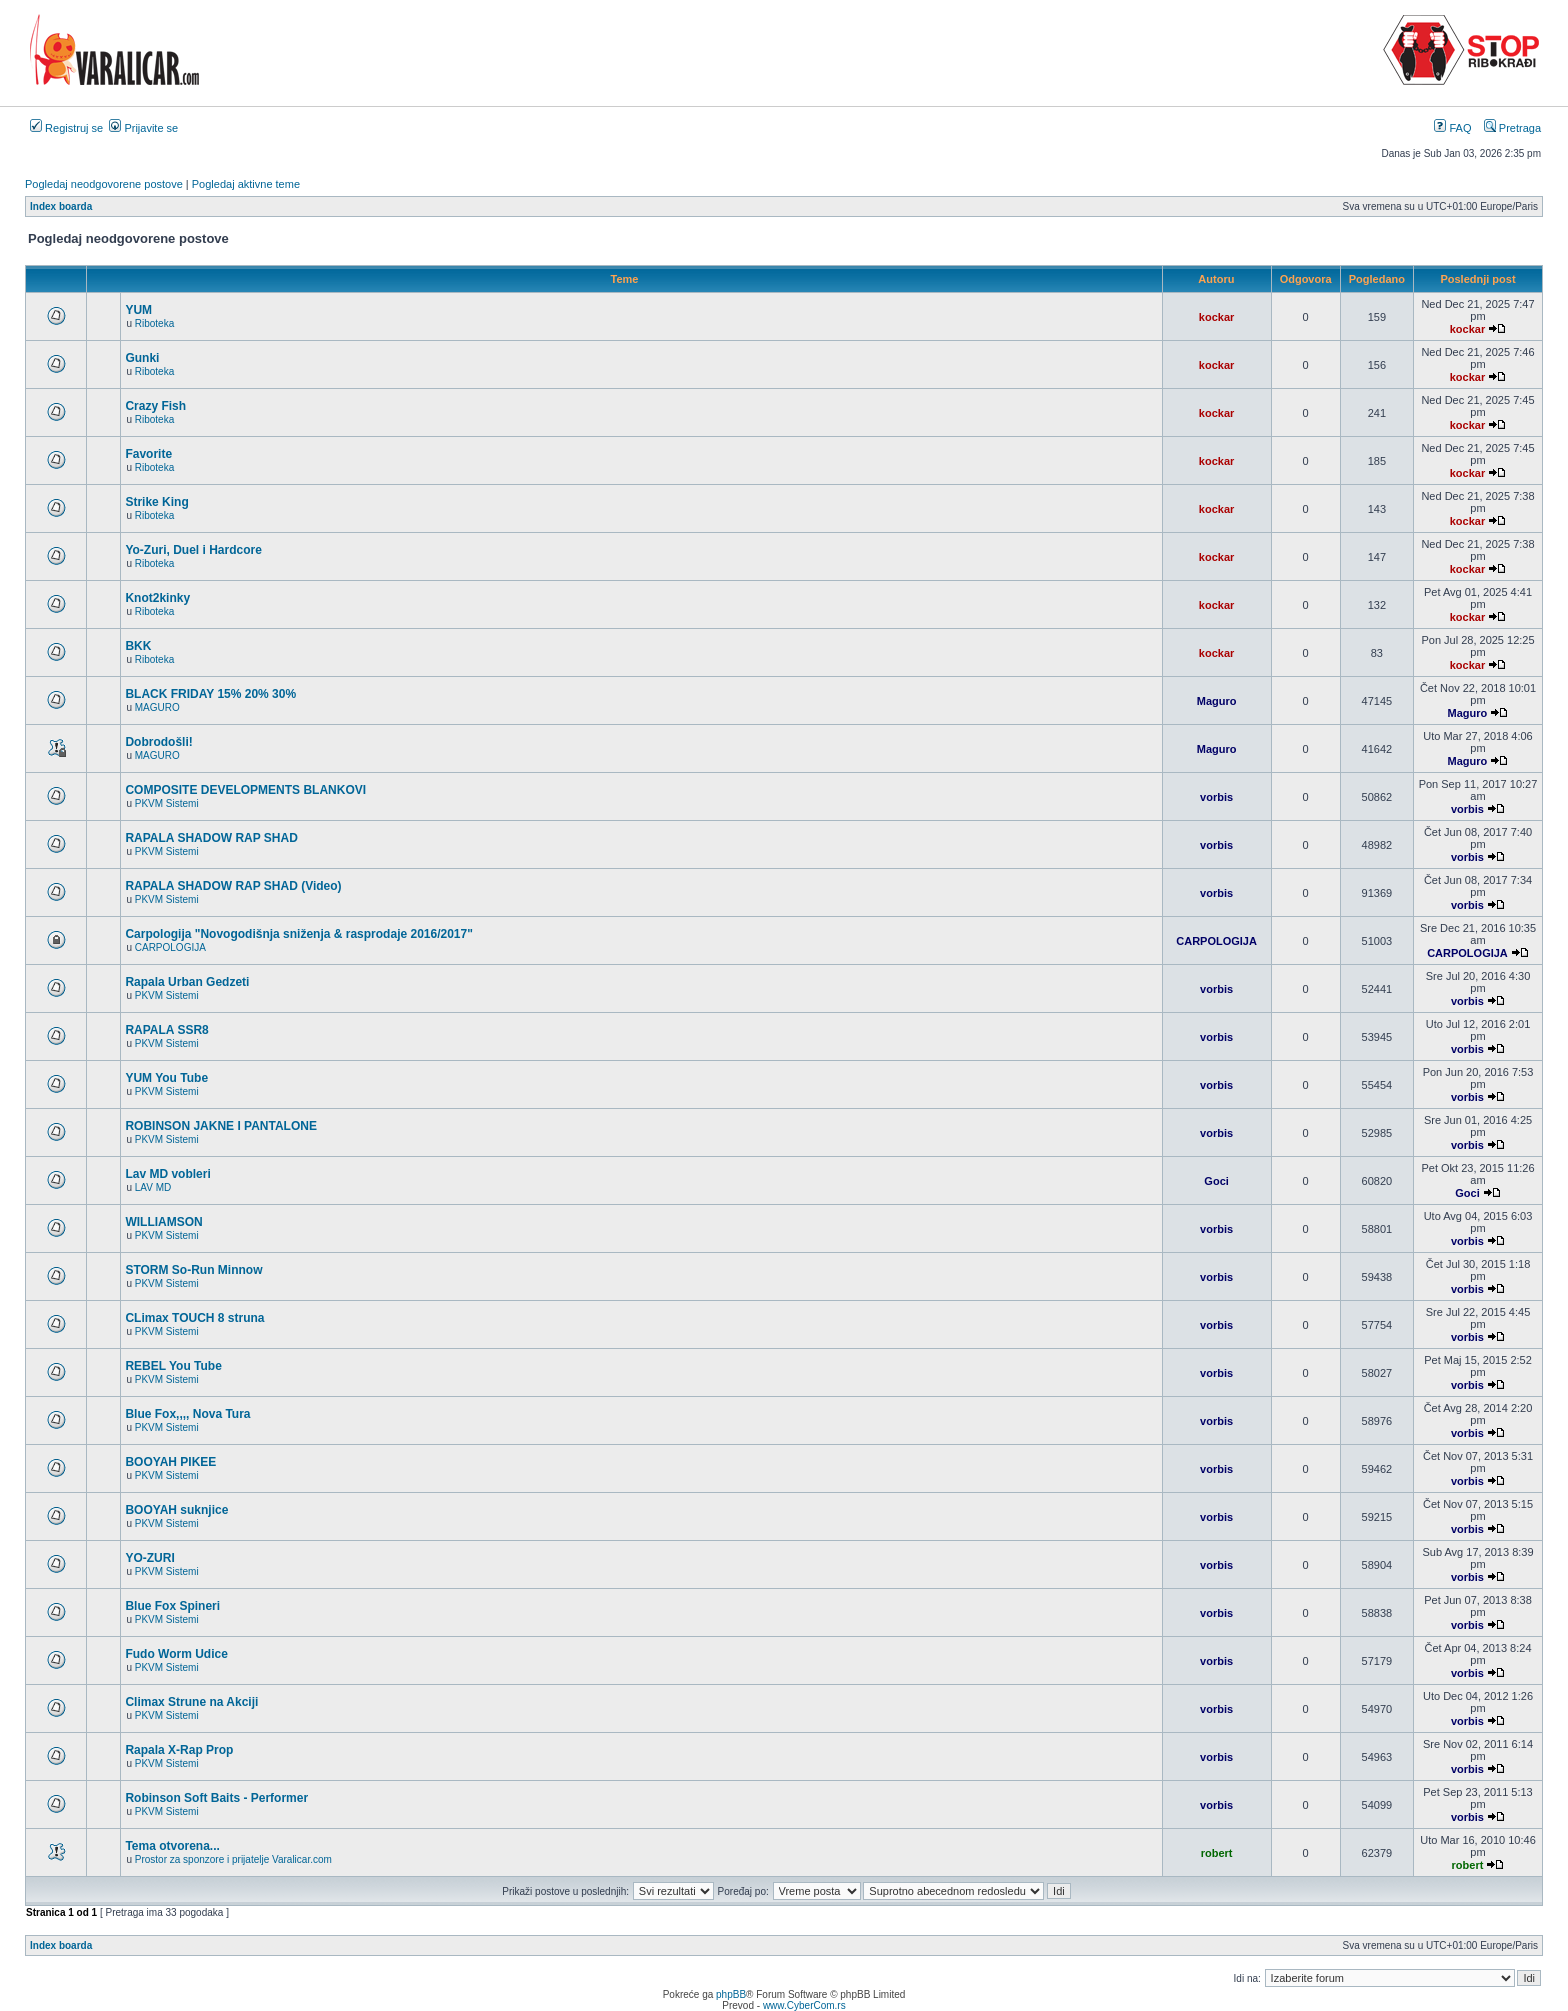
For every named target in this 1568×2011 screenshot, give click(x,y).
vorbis (1216, 797)
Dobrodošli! (158, 742)
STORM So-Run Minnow (193, 1270)
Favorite (148, 454)
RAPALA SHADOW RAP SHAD (211, 838)
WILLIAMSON (163, 1222)
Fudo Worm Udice (176, 1654)
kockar (1216, 317)
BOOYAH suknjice (176, 1510)
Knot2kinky (157, 598)
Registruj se (66, 128)
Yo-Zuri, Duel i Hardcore (193, 550)
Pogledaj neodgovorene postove (104, 184)
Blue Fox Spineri (172, 1606)
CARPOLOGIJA (170, 947)
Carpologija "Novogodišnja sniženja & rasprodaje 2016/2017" (299, 934)
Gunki (142, 358)
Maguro (1217, 701)
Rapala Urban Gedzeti (187, 982)
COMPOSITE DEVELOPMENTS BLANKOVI (245, 790)
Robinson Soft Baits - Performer (216, 1798)
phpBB (731, 1994)
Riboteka (154, 323)
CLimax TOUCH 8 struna (194, 1318)
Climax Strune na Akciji (191, 1702)
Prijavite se (143, 128)
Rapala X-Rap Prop (179, 1750)
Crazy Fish (155, 406)
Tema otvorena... (172, 1846)
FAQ (1452, 128)
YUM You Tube (166, 1078)
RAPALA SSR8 (166, 1030)
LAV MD (153, 1187)
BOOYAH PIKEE (170, 1462)
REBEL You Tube (173, 1366)
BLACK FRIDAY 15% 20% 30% (210, 694)
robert (1217, 1853)
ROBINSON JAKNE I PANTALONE (221, 1126)
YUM (138, 310)
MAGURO (157, 707)
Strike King (156, 502)
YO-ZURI (149, 1558)
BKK (138, 646)
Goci (1216, 1181)
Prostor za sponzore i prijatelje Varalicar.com (233, 1859)
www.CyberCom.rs (804, 2005)
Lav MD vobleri (167, 1174)
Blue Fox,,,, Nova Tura (187, 1414)
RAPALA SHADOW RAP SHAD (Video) (233, 886)
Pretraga (1512, 128)
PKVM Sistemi (167, 803)
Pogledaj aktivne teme (246, 184)
